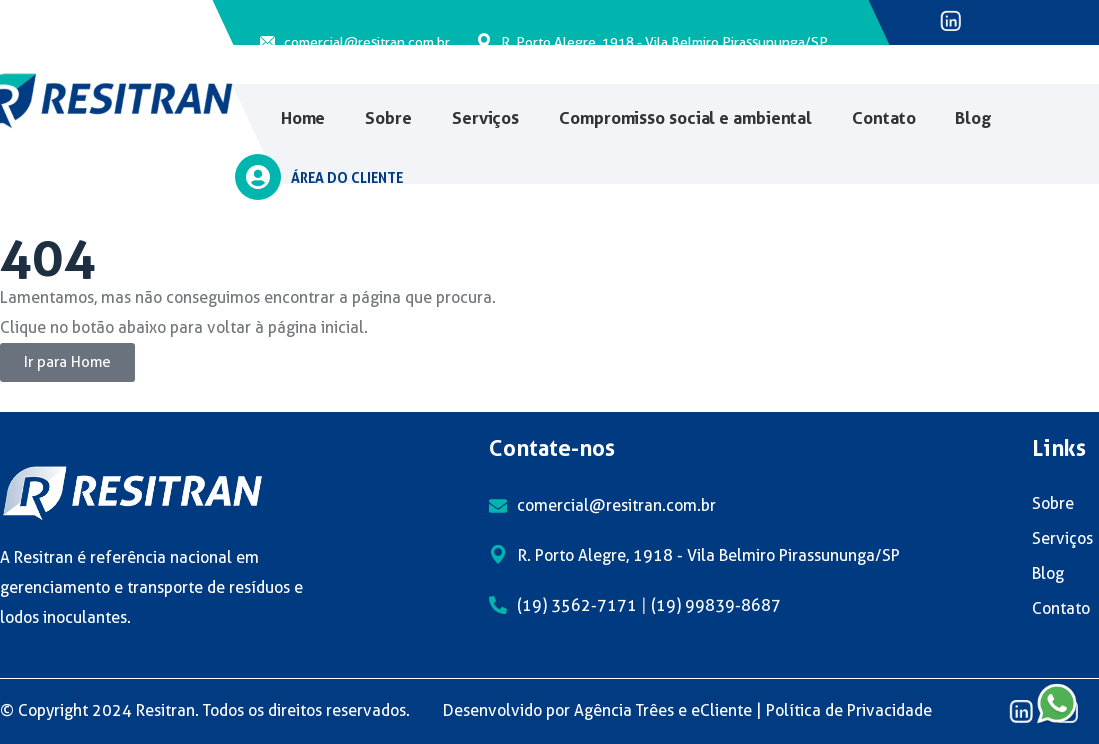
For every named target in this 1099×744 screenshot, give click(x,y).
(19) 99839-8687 (716, 605)
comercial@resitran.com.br (367, 42)
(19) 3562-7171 (577, 605)
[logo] (132, 491)
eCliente (721, 710)
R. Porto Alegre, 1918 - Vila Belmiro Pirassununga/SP (664, 42)
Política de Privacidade (849, 710)
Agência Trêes (624, 710)
